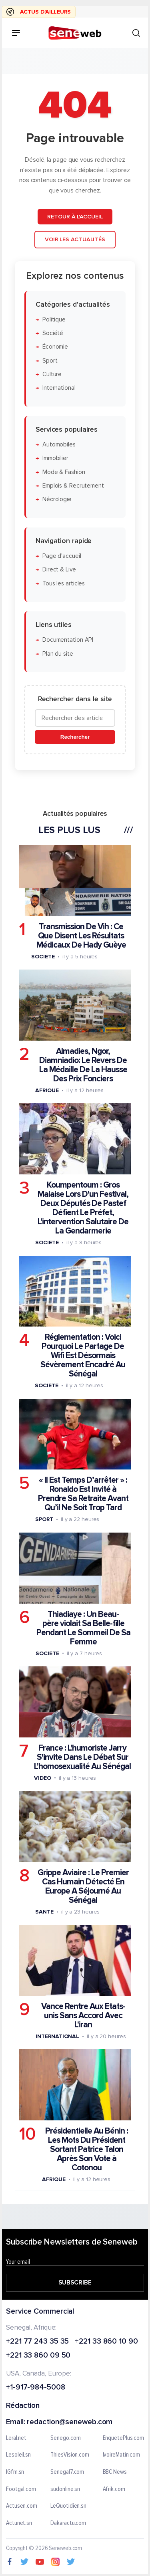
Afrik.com (114, 2489)
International (59, 388)
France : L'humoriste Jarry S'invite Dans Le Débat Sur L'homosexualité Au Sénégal (82, 1757)
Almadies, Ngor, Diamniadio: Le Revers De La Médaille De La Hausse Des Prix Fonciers (83, 1065)
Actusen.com (21, 2506)
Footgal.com (21, 2489)
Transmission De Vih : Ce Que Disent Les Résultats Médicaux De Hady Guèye (81, 936)
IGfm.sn (15, 2472)
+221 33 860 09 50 (38, 2356)
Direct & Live (59, 569)
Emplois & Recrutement (73, 486)
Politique (54, 319)
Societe (42, 957)
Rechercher (75, 737)
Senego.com (65, 2438)
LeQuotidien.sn (68, 2506)
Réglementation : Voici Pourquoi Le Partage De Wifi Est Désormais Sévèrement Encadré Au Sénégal (82, 1355)
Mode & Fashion (63, 472)
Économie (55, 347)
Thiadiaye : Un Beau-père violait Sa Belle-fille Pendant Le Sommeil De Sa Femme (83, 1627)
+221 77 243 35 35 (37, 2342)
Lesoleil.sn (18, 2455)
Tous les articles (63, 583)
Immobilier (55, 458)
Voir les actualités (75, 239)
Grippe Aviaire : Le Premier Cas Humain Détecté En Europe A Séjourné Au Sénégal (83, 1886)
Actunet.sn (19, 2523)
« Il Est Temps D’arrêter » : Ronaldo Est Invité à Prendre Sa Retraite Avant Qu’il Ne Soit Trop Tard (83, 1493)
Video (42, 1778)
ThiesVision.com (69, 2455)
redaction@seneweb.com (69, 2422)
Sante (44, 1912)
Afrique (46, 1090)
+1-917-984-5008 (35, 2388)
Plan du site (57, 653)
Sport (50, 361)
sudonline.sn (65, 2489)
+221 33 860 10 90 (106, 2342)
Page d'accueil (61, 556)
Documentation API (67, 640)
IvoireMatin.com (121, 2455)
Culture (52, 374)
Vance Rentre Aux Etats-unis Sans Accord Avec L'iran (83, 2015)
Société (52, 333)
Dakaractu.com (68, 2523)
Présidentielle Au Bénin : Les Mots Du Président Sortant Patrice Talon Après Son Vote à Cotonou (86, 2149)
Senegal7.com (67, 2472)
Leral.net (16, 2438)
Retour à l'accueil (74, 216)
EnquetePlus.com (123, 2438)
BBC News (115, 2472)
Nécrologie (57, 499)
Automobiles (59, 444)
